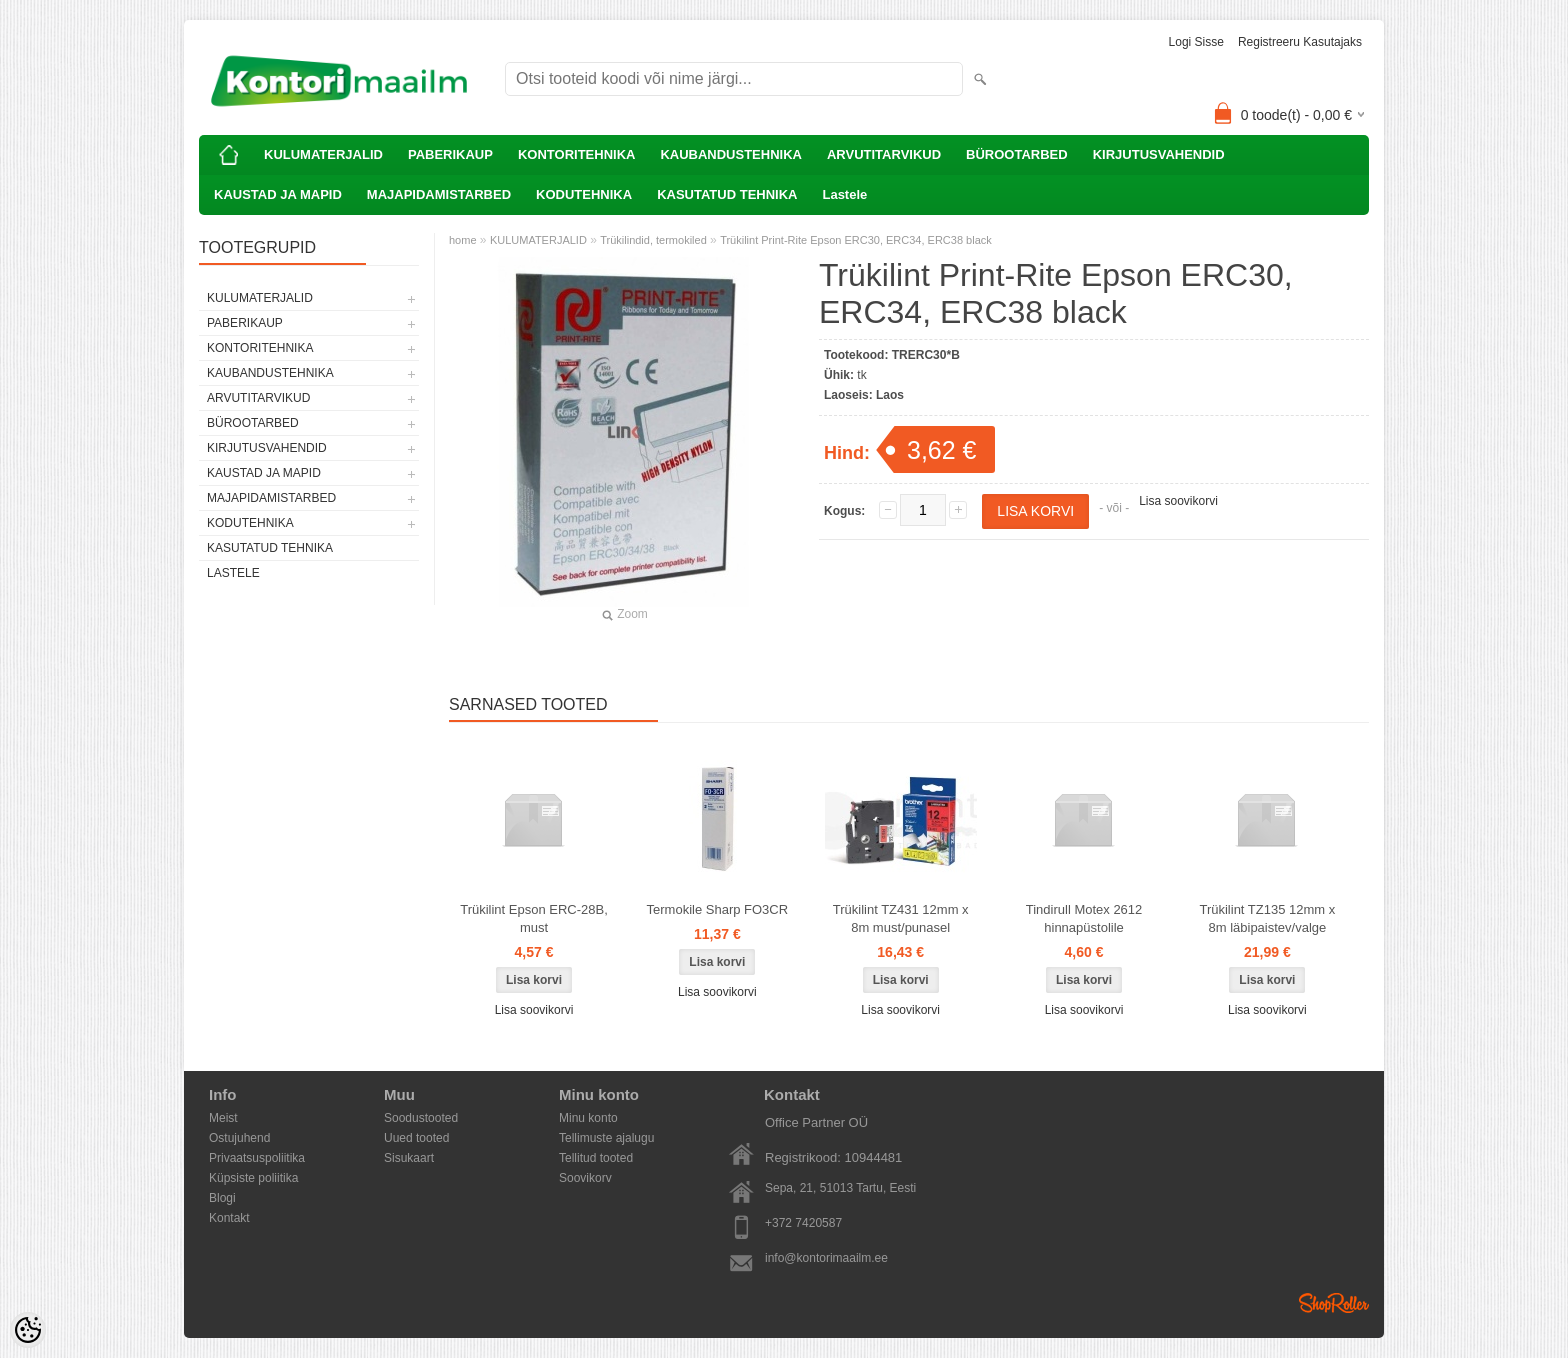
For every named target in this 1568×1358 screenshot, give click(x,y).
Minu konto (588, 1118)
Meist (223, 1118)
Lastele (844, 194)
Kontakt (229, 1218)
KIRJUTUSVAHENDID (1159, 154)
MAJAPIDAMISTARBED (439, 194)
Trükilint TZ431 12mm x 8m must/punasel (901, 918)
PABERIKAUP (450, 154)
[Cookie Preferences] (28, 1330)
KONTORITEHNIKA (576, 154)
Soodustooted (421, 1118)
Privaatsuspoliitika (257, 1158)
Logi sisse (1196, 42)
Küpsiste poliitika (253, 1178)
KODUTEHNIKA (584, 194)
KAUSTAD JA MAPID (278, 194)
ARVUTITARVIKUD (884, 154)
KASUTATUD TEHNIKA (727, 194)
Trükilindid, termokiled (653, 240)
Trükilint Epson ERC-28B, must (534, 918)
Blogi (222, 1198)
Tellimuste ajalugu (606, 1138)
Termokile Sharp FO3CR (718, 909)
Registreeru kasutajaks (1300, 42)
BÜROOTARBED (1017, 154)
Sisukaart (409, 1158)
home (463, 240)
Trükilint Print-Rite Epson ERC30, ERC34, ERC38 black (856, 240)
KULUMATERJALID (323, 154)
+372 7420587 (803, 1223)
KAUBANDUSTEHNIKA (731, 154)
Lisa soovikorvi (1178, 501)
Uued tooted (416, 1138)
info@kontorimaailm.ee (826, 1258)
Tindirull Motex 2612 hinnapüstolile (1084, 918)
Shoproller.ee (1334, 1303)
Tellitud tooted (596, 1158)
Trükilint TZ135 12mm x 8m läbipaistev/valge (1267, 918)
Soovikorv (585, 1178)
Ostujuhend (239, 1138)
